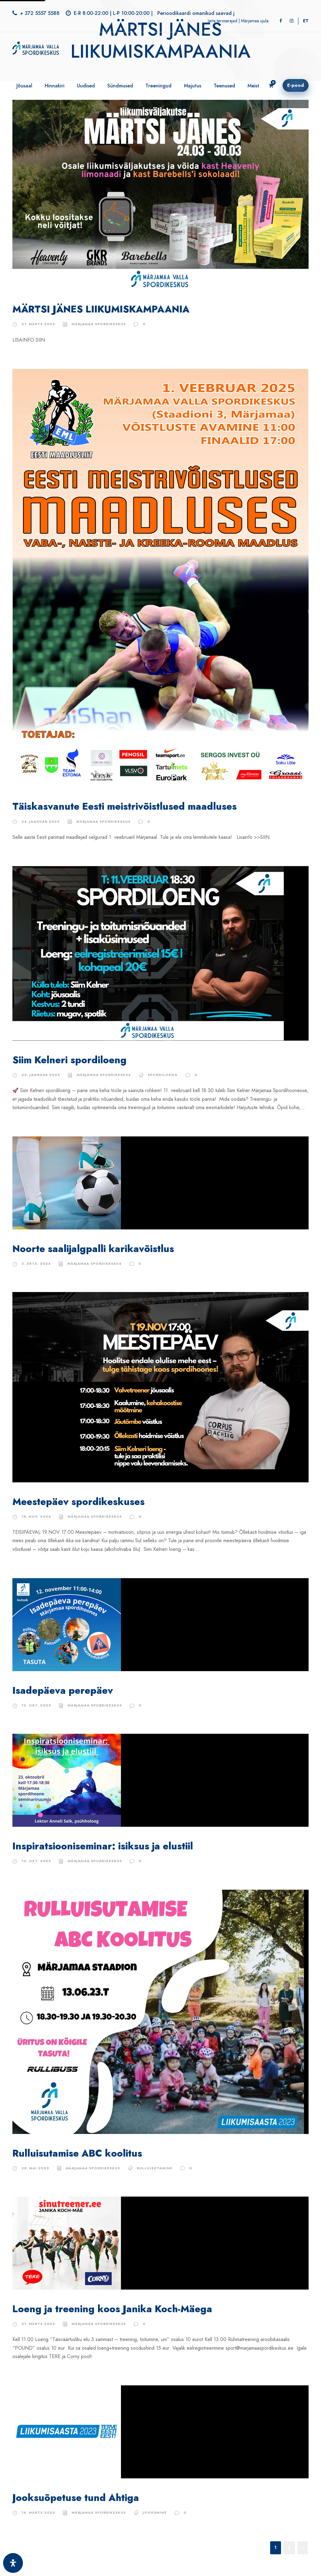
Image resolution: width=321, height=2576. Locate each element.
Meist (253, 85)
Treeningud (158, 85)
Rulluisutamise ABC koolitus (77, 2153)
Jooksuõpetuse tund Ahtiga (75, 2498)
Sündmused (120, 85)
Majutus (192, 85)
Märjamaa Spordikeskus (99, 323)
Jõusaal (24, 85)
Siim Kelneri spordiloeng (69, 1060)
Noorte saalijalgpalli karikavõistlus (93, 1249)
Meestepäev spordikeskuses (78, 1502)
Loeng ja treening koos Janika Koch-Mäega (112, 2309)
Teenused (224, 85)
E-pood (295, 85)
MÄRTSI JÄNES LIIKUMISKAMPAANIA (100, 309)
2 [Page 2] (289, 2547)
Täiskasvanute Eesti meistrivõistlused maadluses (124, 806)
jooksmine (155, 2512)
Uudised (86, 85)
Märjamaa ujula (255, 21)
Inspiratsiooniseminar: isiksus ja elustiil (102, 1846)
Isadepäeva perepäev (62, 1690)
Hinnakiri (55, 85)
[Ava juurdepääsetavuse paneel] (13, 2563)
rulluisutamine (154, 2168)
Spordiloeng (163, 1074)
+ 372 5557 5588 (40, 13)
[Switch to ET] (306, 21)
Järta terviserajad (222, 21)
